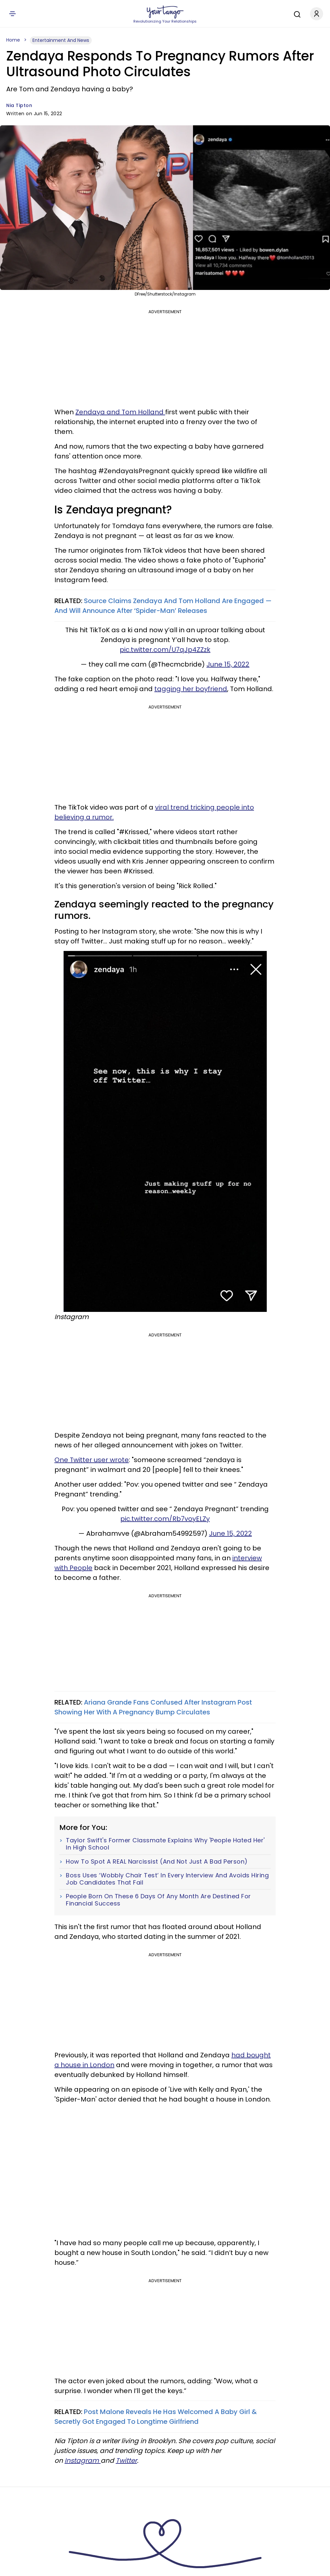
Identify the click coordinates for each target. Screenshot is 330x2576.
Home (13, 40)
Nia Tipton (19, 105)
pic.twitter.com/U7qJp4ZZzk (165, 649)
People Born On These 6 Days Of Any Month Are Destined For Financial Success (158, 1900)
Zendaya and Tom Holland (120, 412)
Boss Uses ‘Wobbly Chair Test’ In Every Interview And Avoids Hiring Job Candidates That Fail (167, 1879)
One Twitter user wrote (91, 1459)
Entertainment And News (60, 40)
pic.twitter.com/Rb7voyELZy (165, 1518)
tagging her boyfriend (190, 688)
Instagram (83, 2460)
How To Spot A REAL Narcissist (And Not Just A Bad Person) (157, 1861)
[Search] (295, 13)
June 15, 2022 (227, 664)
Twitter (126, 2460)
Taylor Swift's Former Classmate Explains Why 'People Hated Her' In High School (165, 1844)
